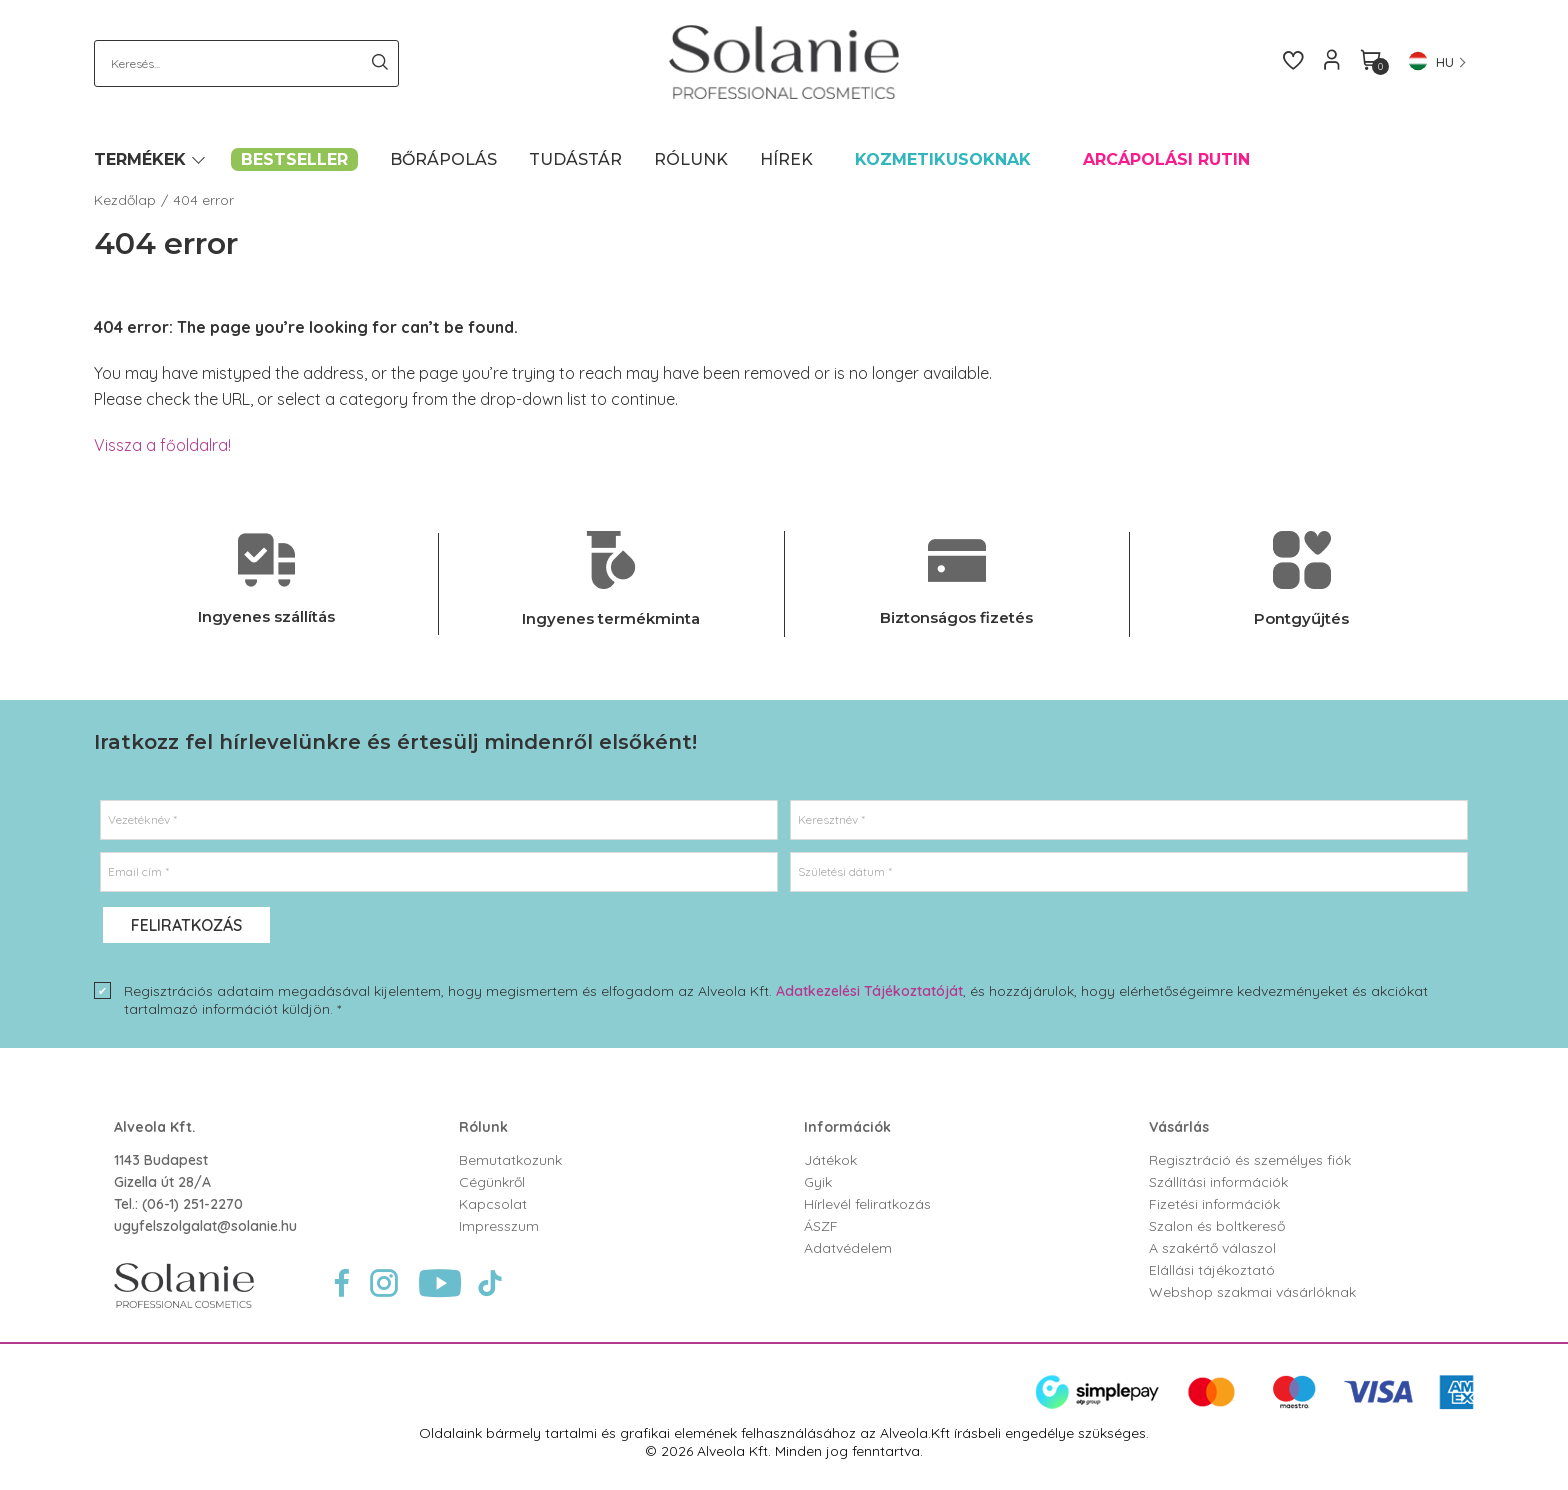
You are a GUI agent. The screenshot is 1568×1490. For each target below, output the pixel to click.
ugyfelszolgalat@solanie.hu (205, 1226)
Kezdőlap (125, 200)
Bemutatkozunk (510, 1160)
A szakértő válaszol (1212, 1248)
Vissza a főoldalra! (162, 445)
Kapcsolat (493, 1204)
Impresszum (499, 1226)
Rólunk (483, 1127)
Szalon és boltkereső (1217, 1226)
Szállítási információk (1218, 1182)
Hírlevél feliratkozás (867, 1204)
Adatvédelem (848, 1248)
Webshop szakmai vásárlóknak (1252, 1292)
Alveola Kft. (155, 1127)
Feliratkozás (186, 925)
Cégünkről (492, 1182)
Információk (847, 1127)
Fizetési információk (1214, 1204)
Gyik (818, 1182)
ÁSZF (821, 1226)
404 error (203, 200)
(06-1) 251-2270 (192, 1204)
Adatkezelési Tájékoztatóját (869, 991)
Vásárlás (1179, 1127)
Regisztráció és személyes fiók (1250, 1160)
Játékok (830, 1160)
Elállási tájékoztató (1212, 1270)
